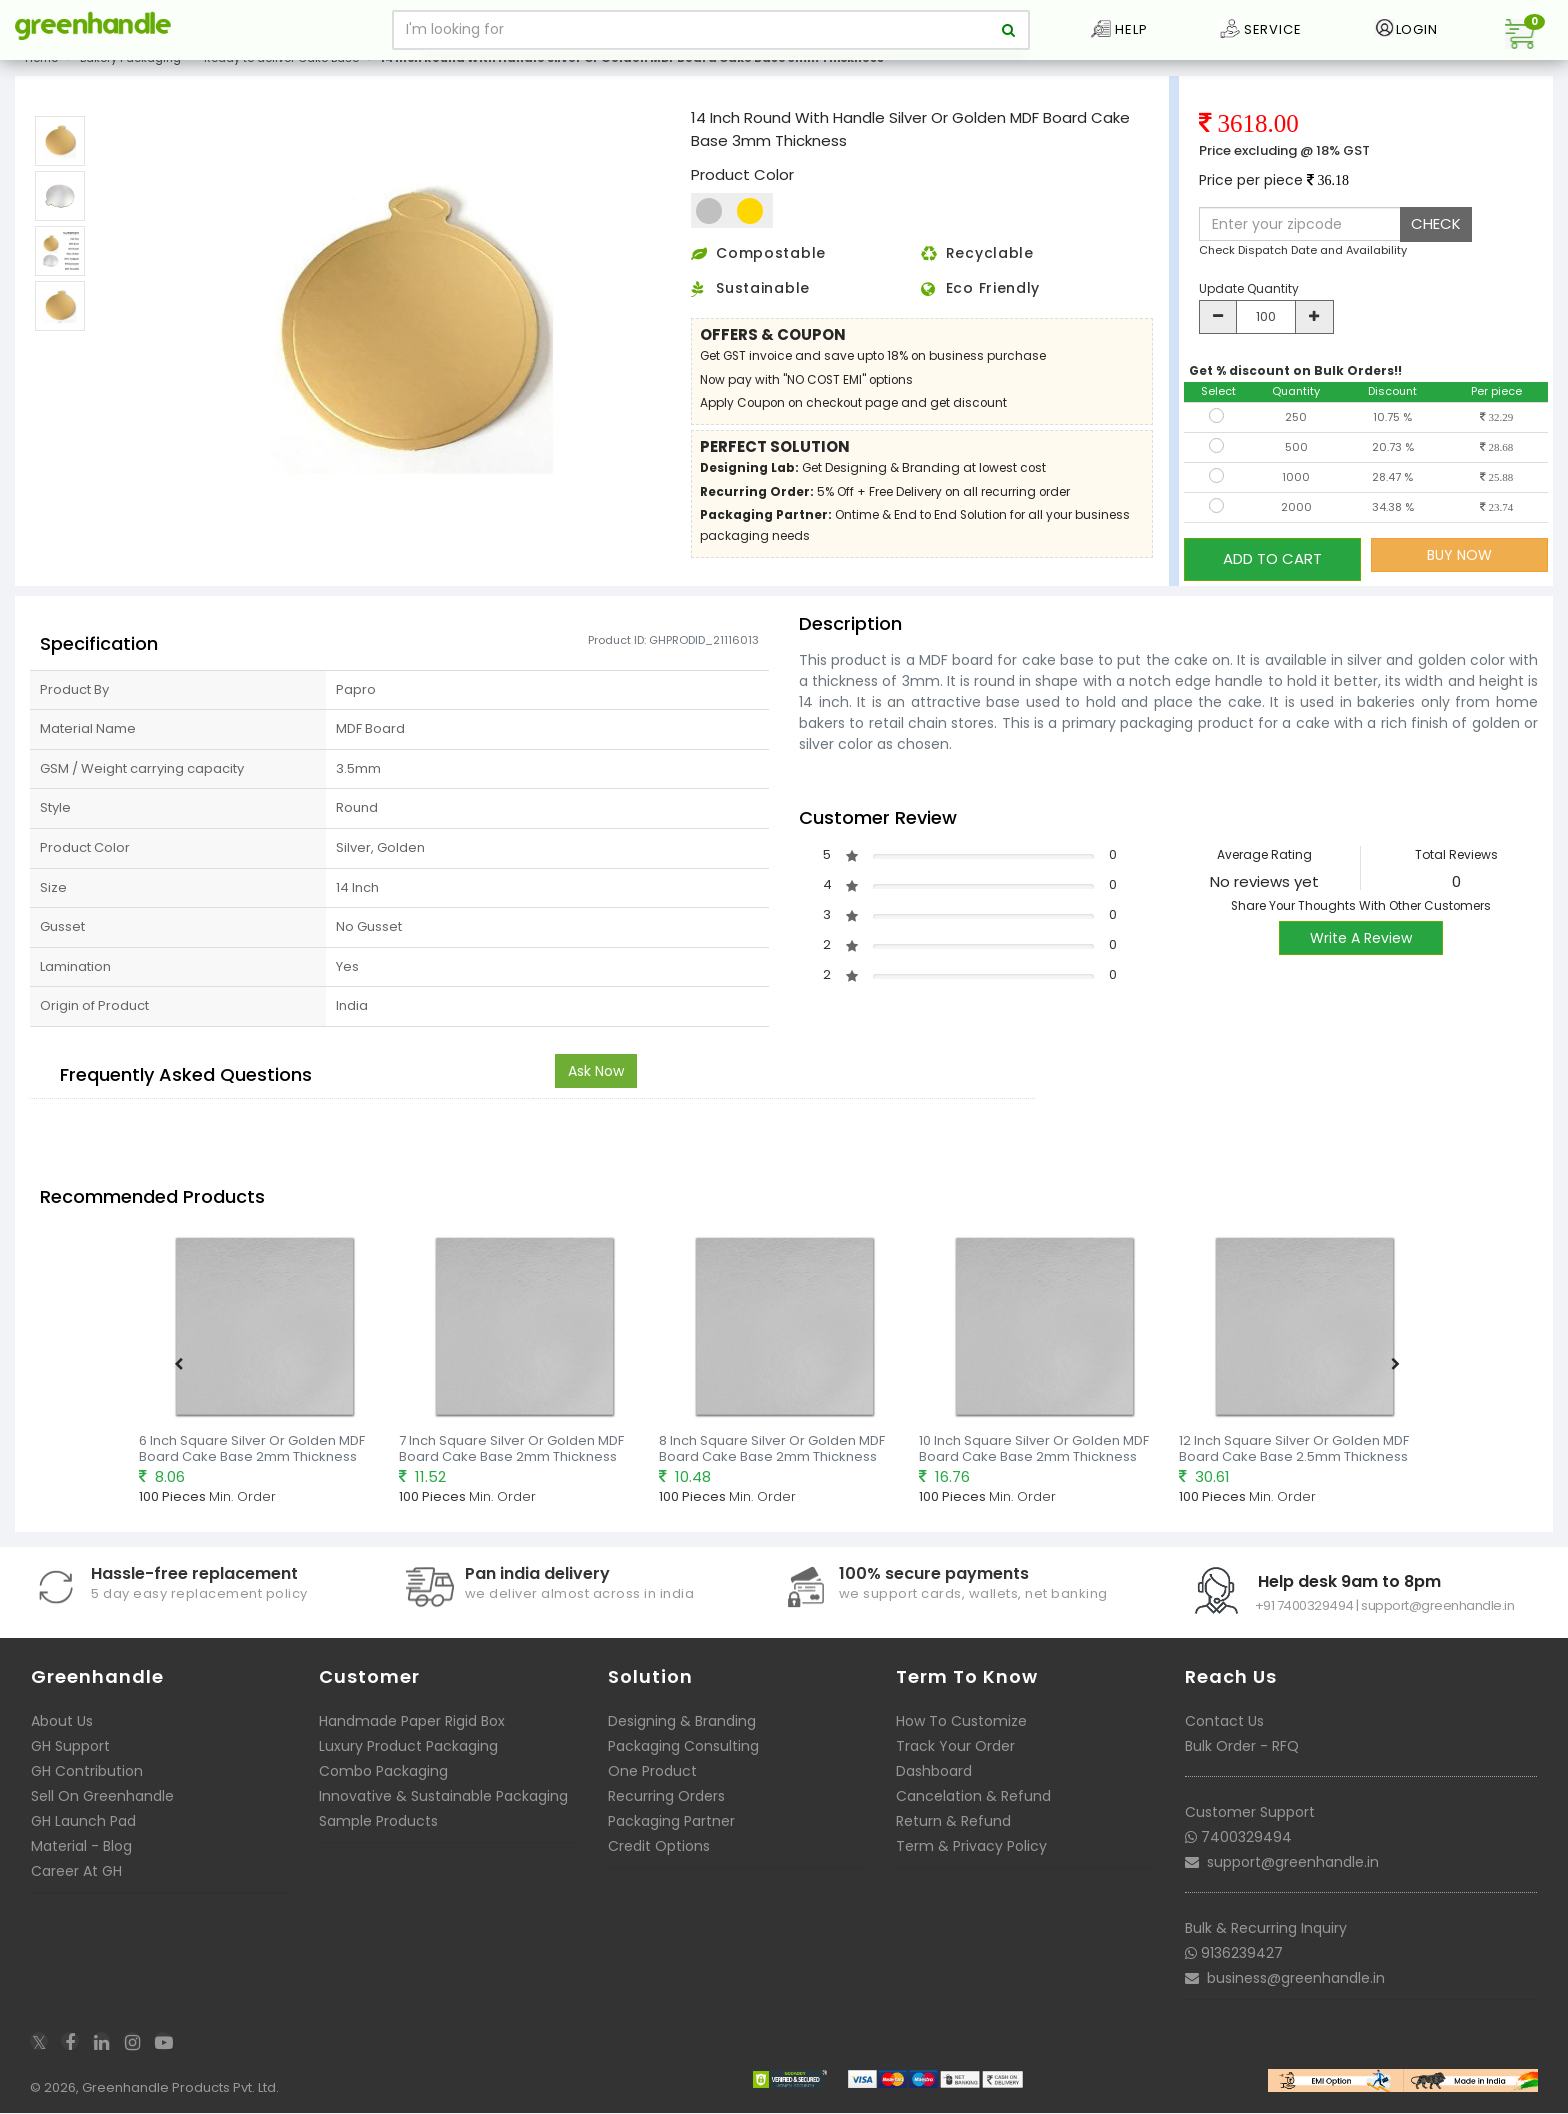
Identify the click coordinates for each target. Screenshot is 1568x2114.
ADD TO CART (1272, 570)
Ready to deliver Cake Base (281, 74)
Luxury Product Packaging (408, 1753)
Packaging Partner (671, 1828)
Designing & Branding (682, 1728)
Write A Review (1361, 945)
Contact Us (1224, 1728)
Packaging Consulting (683, 1753)
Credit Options (659, 1853)
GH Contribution (87, 1778)
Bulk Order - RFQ (1242, 1753)
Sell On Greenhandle (102, 1803)
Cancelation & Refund (973, 1803)
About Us (62, 1728)
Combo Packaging (383, 1778)
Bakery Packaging (130, 74)
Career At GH (76, 1878)
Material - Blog (81, 1853)
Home (41, 74)
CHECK (1436, 239)
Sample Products (378, 1828)
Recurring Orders (666, 1803)
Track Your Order (955, 1753)
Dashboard (934, 1778)
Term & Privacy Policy (971, 1853)
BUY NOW (1459, 571)
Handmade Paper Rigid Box (412, 1728)
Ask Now (596, 1078)
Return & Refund (953, 1828)
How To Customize (961, 1728)
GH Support (70, 1753)
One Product (652, 1778)
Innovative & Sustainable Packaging (443, 1803)
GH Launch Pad (83, 1828)
